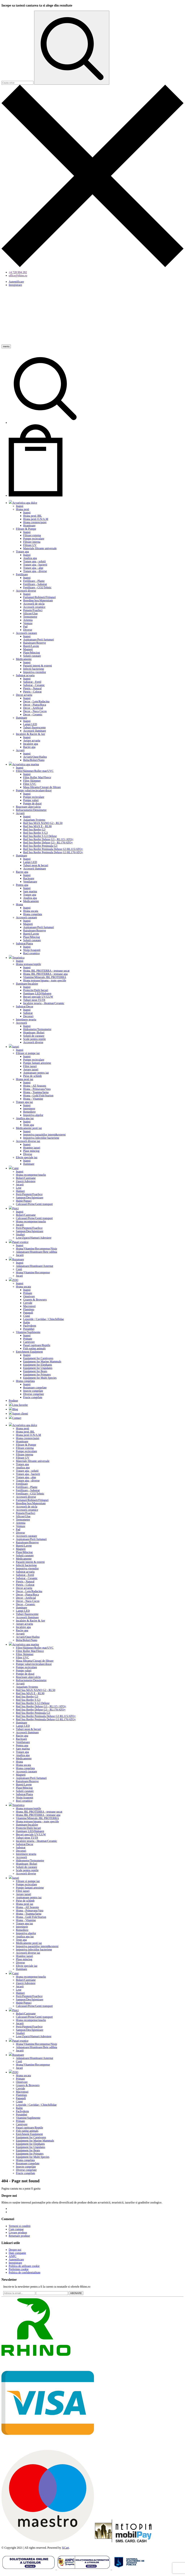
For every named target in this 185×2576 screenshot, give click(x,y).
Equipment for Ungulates (37, 1368)
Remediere (29, 1111)
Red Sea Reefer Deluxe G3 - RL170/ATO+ (48, 842)
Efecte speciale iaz (26, 1157)
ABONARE (76, 2293)
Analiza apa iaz (25, 1118)
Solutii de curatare (33, 1035)
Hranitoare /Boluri (33, 1032)
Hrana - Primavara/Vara (37, 1089)
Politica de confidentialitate (24, 2272)
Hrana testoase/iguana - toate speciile (44, 980)
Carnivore (29, 1341)
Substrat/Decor (24, 1006)
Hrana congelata (32, 914)
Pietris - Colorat (32, 691)
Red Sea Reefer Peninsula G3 (40, 845)
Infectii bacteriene (33, 668)
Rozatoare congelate (35, 1387)
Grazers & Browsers (35, 1299)
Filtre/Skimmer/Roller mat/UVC (34, 770)
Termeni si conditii (20, 2226)
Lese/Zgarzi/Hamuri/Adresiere (33, 1237)
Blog (13, 1409)
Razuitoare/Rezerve (34, 642)
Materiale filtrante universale (40, 548)
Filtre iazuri (30, 1066)
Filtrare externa (32, 535)
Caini (14, 1168)
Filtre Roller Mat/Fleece (37, 777)
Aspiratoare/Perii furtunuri (38, 639)
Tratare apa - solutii (34, 561)
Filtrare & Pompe (26, 528)
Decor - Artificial (33, 707)
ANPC (12, 2256)
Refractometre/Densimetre (31, 810)
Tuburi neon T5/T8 (34, 999)
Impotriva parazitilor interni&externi (44, 1134)
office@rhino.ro (18, 275)
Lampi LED (30, 724)
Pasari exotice (18, 1242)
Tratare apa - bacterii (35, 564)
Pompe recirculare (33, 538)
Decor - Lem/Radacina (36, 701)
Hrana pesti (22, 509)
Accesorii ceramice (34, 606)
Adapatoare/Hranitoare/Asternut (34, 1265)
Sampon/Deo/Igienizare (29, 1197)
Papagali (28, 1312)
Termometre (30, 616)
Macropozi (29, 1306)
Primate (27, 1293)
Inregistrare (15, 284)
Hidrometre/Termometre (37, 1029)
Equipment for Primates (37, 1374)
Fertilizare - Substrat (35, 584)
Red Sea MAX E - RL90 (37, 826)
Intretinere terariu (26, 1019)
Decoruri (28, 1016)
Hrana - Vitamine (33, 1098)
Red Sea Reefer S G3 (35, 832)
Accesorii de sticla (33, 603)
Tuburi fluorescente (34, 727)
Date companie (17, 2252)
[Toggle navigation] (6, 346)
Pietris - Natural (32, 688)
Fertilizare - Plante (34, 580)
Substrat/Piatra (24, 943)
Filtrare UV (29, 545)
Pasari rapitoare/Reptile (36, 1345)
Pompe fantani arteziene (37, 1062)
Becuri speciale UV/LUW (38, 996)
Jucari (19, 1275)
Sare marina (30, 891)
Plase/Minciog (31, 652)
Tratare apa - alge (33, 567)
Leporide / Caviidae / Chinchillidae (43, 1319)
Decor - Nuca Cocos (35, 711)
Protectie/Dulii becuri (35, 990)
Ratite (26, 1322)
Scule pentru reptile (34, 1039)
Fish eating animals (34, 1348)
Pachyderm (29, 1325)
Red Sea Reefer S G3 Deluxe (40, 836)
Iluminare (21, 717)
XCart (65, 2547)
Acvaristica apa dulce (23, 502)
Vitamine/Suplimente (28, 1332)
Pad (25, 626)
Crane (26, 1315)
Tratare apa (22, 551)
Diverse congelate (33, 1394)
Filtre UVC (29, 783)
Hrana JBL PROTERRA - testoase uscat (46, 970)
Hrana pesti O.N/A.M (35, 519)
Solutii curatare (32, 655)
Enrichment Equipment (29, 1351)
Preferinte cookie (19, 2269)
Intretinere (29, 1108)
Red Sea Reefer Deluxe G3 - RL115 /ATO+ (48, 839)
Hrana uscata (30, 910)
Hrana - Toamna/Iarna (36, 1092)
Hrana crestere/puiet (34, 522)
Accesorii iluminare (34, 730)
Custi (19, 1269)
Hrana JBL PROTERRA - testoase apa (45, 973)
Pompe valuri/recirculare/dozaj (34, 790)
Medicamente (24, 659)
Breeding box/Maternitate (38, 600)
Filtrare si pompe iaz (28, 1053)
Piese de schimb (32, 1075)
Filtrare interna (31, 541)
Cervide (27, 1302)
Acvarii (20, 750)
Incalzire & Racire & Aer (30, 734)
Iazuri (14, 1046)
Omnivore (29, 1296)
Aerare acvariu (31, 740)
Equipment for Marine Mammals (42, 1361)
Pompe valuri (31, 800)
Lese (18, 1187)
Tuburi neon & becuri (35, 865)
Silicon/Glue (30, 613)
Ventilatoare (30, 881)
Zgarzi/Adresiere (25, 1181)
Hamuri (20, 1191)
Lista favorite (18, 1404)
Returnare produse (19, 2235)
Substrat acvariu (25, 675)
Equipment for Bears (35, 1371)
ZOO (13, 1280)
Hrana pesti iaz (24, 1079)
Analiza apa (30, 558)
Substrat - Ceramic (34, 685)
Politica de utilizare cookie (24, 2266)
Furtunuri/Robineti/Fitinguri (39, 597)
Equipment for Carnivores (38, 1358)
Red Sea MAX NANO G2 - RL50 (43, 823)
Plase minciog (31, 1150)
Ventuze (28, 623)
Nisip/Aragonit (31, 950)
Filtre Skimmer (32, 780)
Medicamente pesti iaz (29, 1128)
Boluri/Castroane (26, 1178)
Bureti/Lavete (31, 646)
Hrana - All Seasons (34, 1085)
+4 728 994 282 (18, 272)
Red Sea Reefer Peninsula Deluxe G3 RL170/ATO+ (53, 852)
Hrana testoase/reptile (28, 964)
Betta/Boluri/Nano (33, 760)
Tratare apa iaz (24, 1102)
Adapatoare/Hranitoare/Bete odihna (36, 1251)
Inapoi (19, 506)
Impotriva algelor (33, 1115)
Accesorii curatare (26, 633)
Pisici (14, 1208)
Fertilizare (22, 574)
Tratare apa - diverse (35, 571)
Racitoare (28, 878)
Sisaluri (20, 1234)
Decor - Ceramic (32, 714)
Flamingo (28, 1309)
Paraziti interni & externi (37, 665)
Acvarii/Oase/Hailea (35, 756)
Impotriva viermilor (34, 672)
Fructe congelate (32, 1397)
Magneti (28, 649)
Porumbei (28, 1328)
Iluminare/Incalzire (27, 983)
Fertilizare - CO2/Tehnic (37, 587)
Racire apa (29, 747)
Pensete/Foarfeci (32, 610)
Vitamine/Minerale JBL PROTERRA (44, 977)
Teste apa (28, 1124)
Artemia (28, 620)
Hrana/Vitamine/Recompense (33, 1272)
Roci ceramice (31, 953)
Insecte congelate (33, 1390)
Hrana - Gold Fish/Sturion (38, 1095)
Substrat (28, 1013)
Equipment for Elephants (37, 1364)
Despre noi (15, 2249)
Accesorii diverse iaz (28, 1141)
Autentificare (16, 281)
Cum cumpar (16, 2229)
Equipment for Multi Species (40, 1377)
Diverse (27, 629)
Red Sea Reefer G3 (34, 829)
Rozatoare (16, 1259)
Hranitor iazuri (31, 1147)
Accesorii (21, 1022)
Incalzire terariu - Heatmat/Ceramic (43, 1003)
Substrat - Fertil (32, 681)
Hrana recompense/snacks (31, 1174)
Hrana (19, 904)
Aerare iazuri (30, 1069)
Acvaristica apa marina (24, 764)
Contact (15, 1417)
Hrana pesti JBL (32, 515)
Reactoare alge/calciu (28, 806)
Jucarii (20, 1184)
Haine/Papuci (23, 1200)
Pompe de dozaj (32, 803)
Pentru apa (22, 884)
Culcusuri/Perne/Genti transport (34, 1204)
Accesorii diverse (26, 590)
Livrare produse (18, 2232)
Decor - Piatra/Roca (34, 704)
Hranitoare (29, 525)
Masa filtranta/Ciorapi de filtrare (42, 787)
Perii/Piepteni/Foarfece (29, 1194)
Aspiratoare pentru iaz (36, 1072)
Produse (13, 1400)
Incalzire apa (30, 743)
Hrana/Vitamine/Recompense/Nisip (36, 1248)
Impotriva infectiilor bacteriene (41, 1137)
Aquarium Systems (34, 819)
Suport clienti (18, 1413)
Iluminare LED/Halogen (37, 993)
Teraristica (16, 957)
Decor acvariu (24, 694)
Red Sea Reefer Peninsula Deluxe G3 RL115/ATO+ (53, 849)
